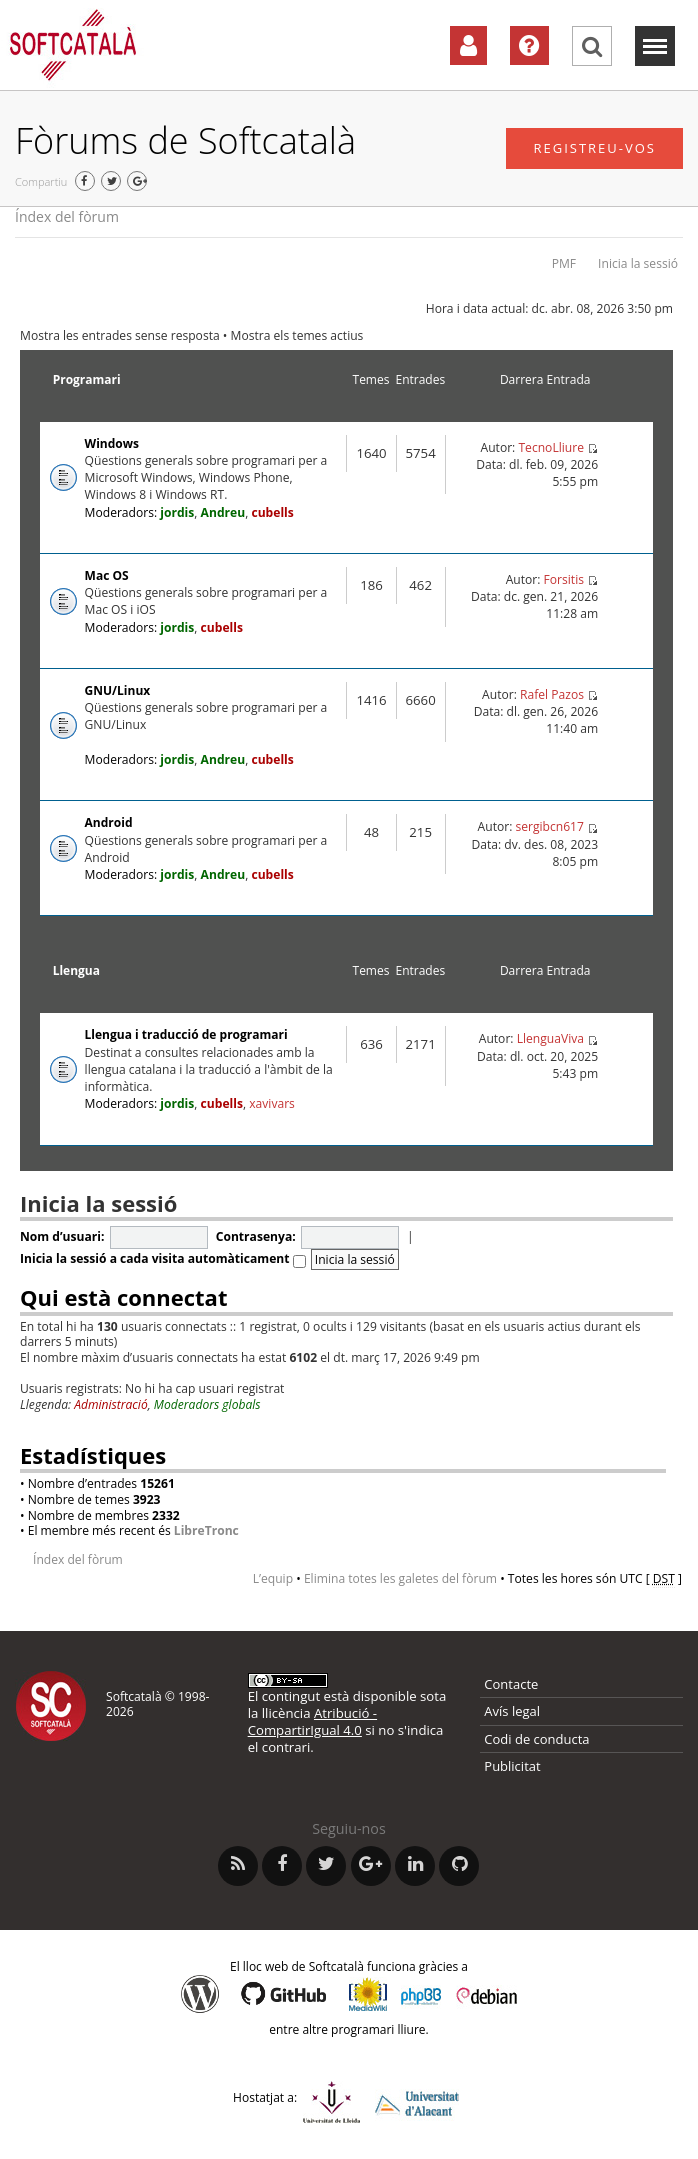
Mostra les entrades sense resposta (120, 335)
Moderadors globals (207, 1404)
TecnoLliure (551, 447)
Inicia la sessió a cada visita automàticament (163, 1258)
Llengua (76, 970)
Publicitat (512, 1766)
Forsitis (564, 579)
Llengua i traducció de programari (186, 1034)
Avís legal (512, 1711)
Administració (111, 1404)
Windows (112, 443)
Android (109, 822)
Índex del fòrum (67, 216)
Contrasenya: (256, 1236)
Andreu (223, 512)
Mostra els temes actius (297, 335)
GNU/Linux (118, 690)
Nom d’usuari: (62, 1236)
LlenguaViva (550, 1038)
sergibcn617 (549, 826)
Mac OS (107, 575)
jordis (177, 512)
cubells (272, 512)
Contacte (511, 1684)
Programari (87, 379)
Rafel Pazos (552, 694)
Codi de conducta (536, 1739)
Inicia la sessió (638, 263)
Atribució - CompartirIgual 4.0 (312, 1721)
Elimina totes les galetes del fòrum (400, 1578)
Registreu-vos (594, 148)
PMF (564, 263)
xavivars (272, 1103)
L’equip (273, 1578)
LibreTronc (206, 1530)
